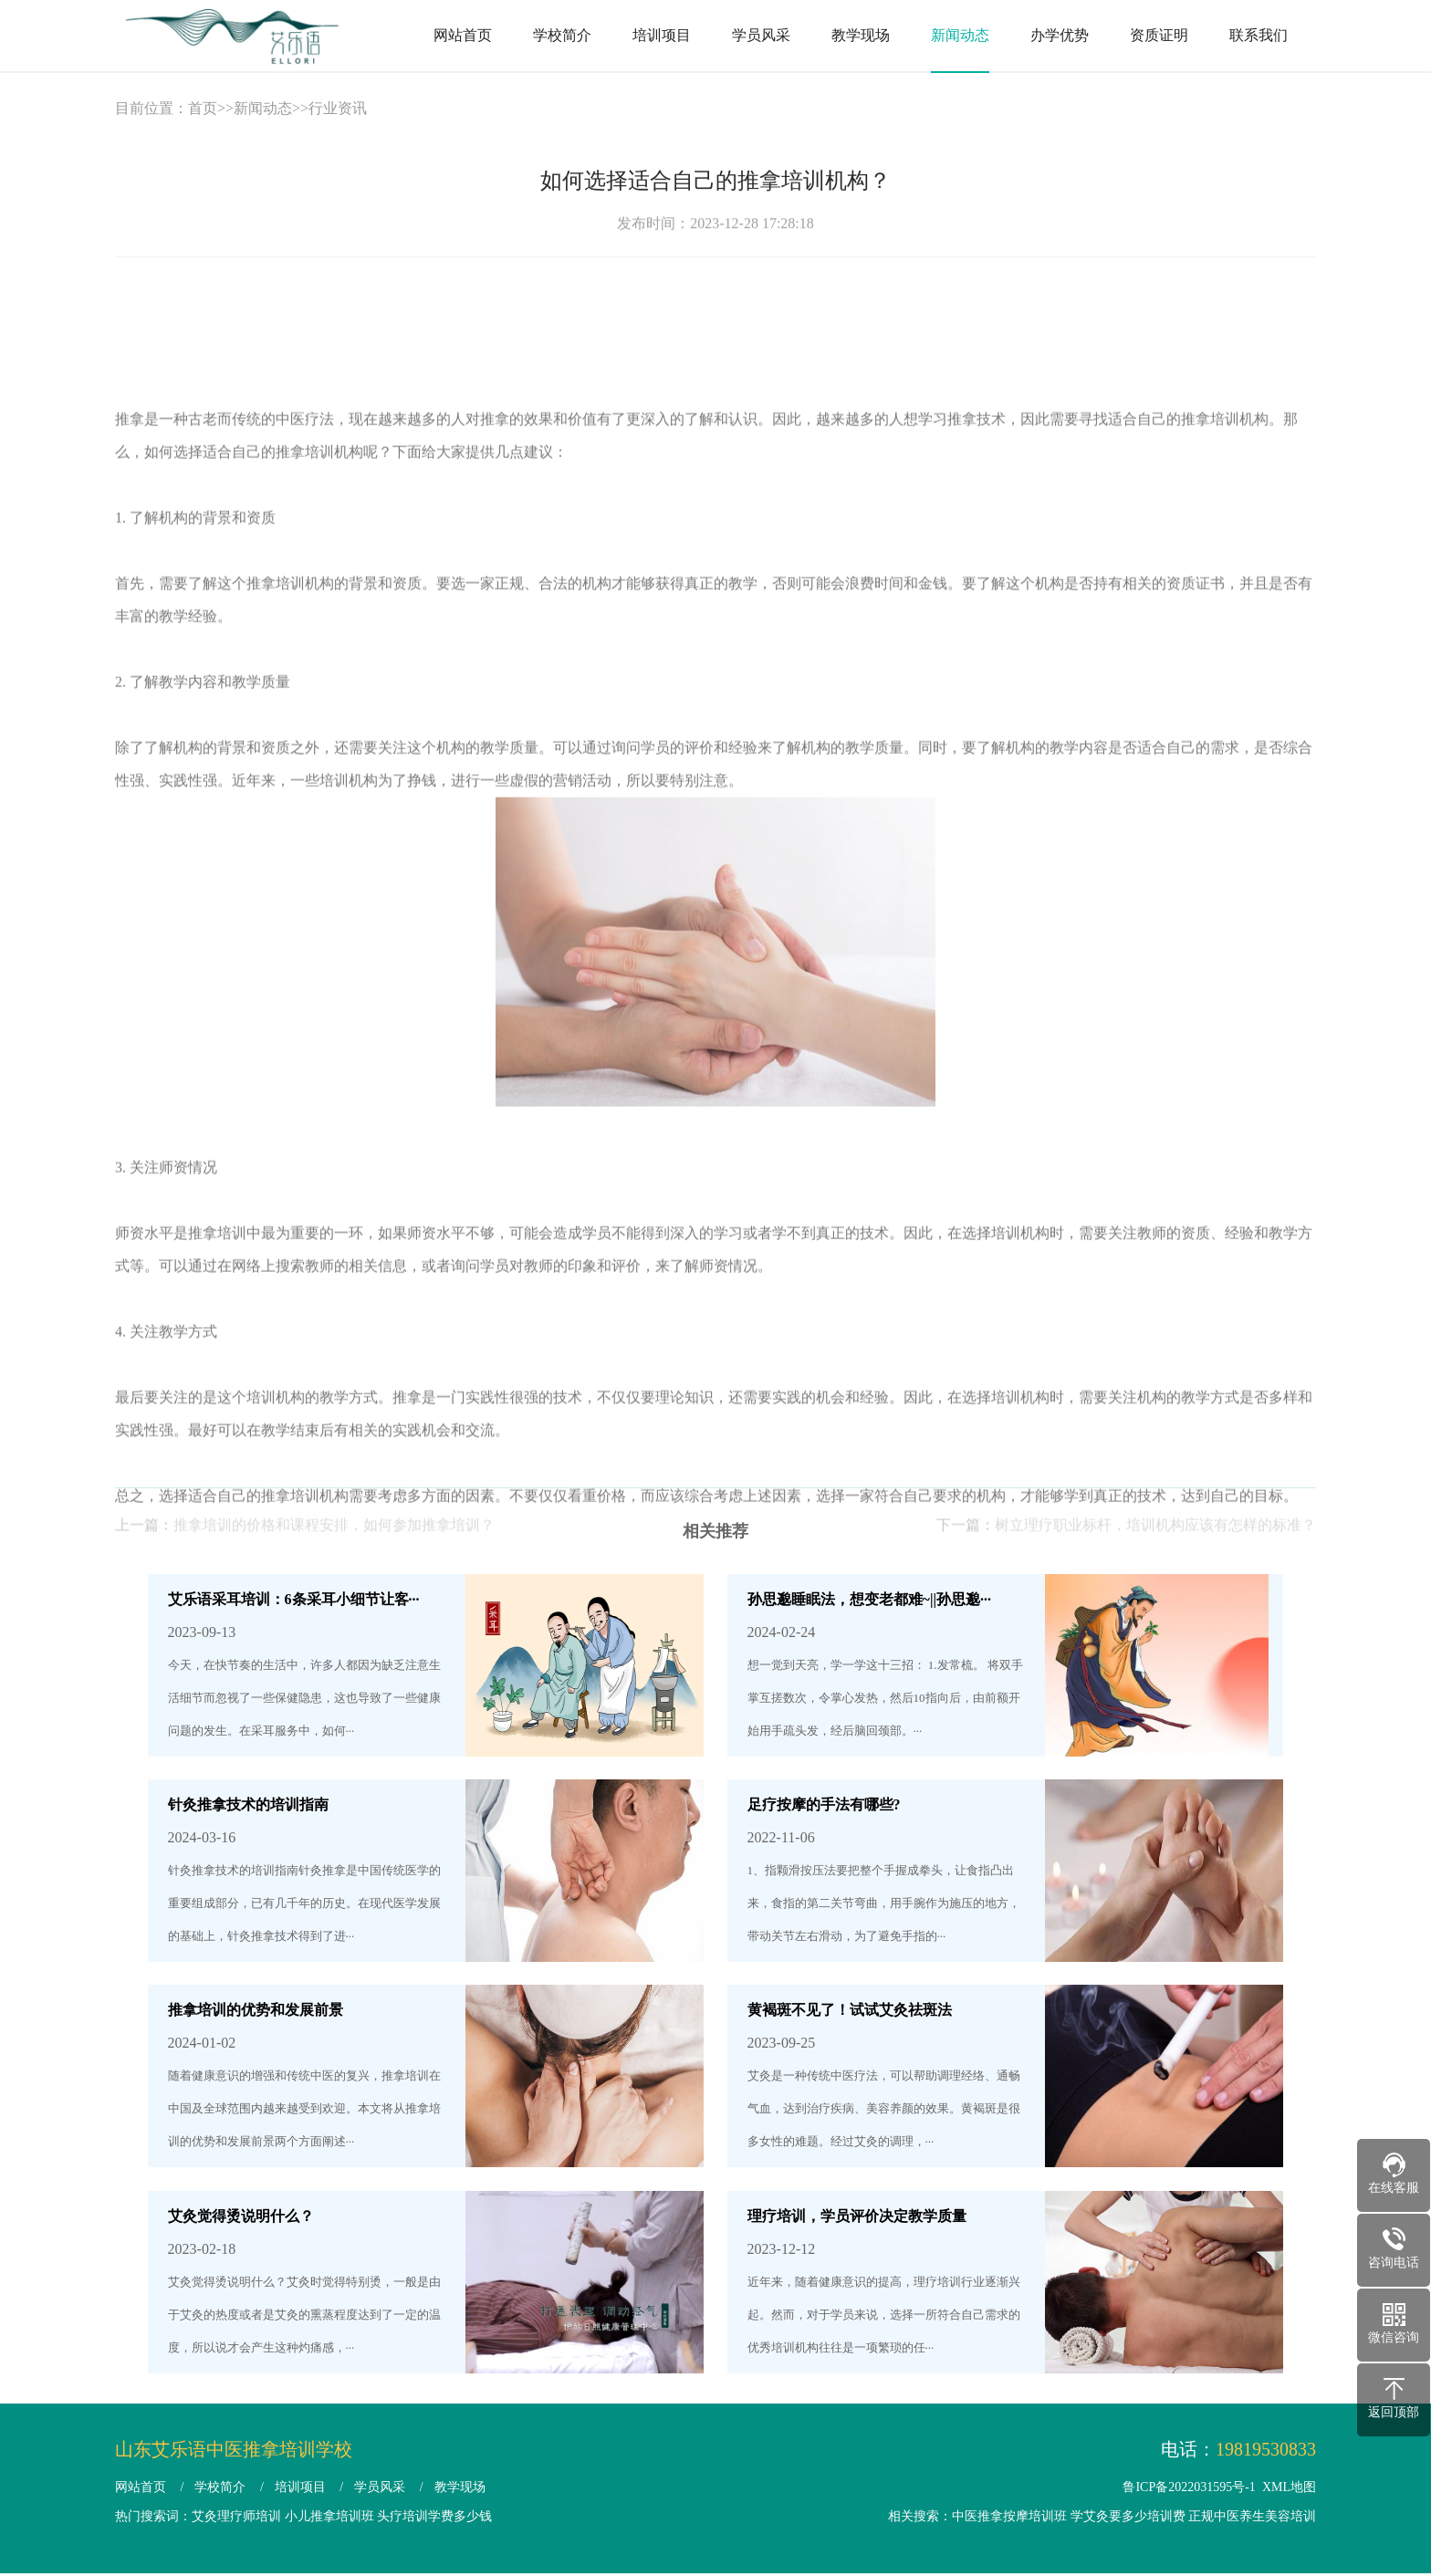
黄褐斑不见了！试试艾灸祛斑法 (849, 2010)
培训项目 (661, 35)
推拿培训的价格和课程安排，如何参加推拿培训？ (334, 1550)
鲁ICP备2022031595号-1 (1189, 2487)
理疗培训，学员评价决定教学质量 (856, 2216)
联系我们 (1258, 35)
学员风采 (761, 35)
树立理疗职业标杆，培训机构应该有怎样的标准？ (1155, 1550)
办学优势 (1059, 35)
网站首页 (462, 35)
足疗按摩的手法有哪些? (824, 1804)
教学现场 (860, 35)
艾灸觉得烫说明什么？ (241, 2216)
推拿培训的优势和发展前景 (255, 2010)
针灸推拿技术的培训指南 (248, 1804)
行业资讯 (337, 108)
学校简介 (562, 35)
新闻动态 (960, 35)
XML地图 (1289, 2487)
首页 (202, 108)
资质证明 (1159, 35)
